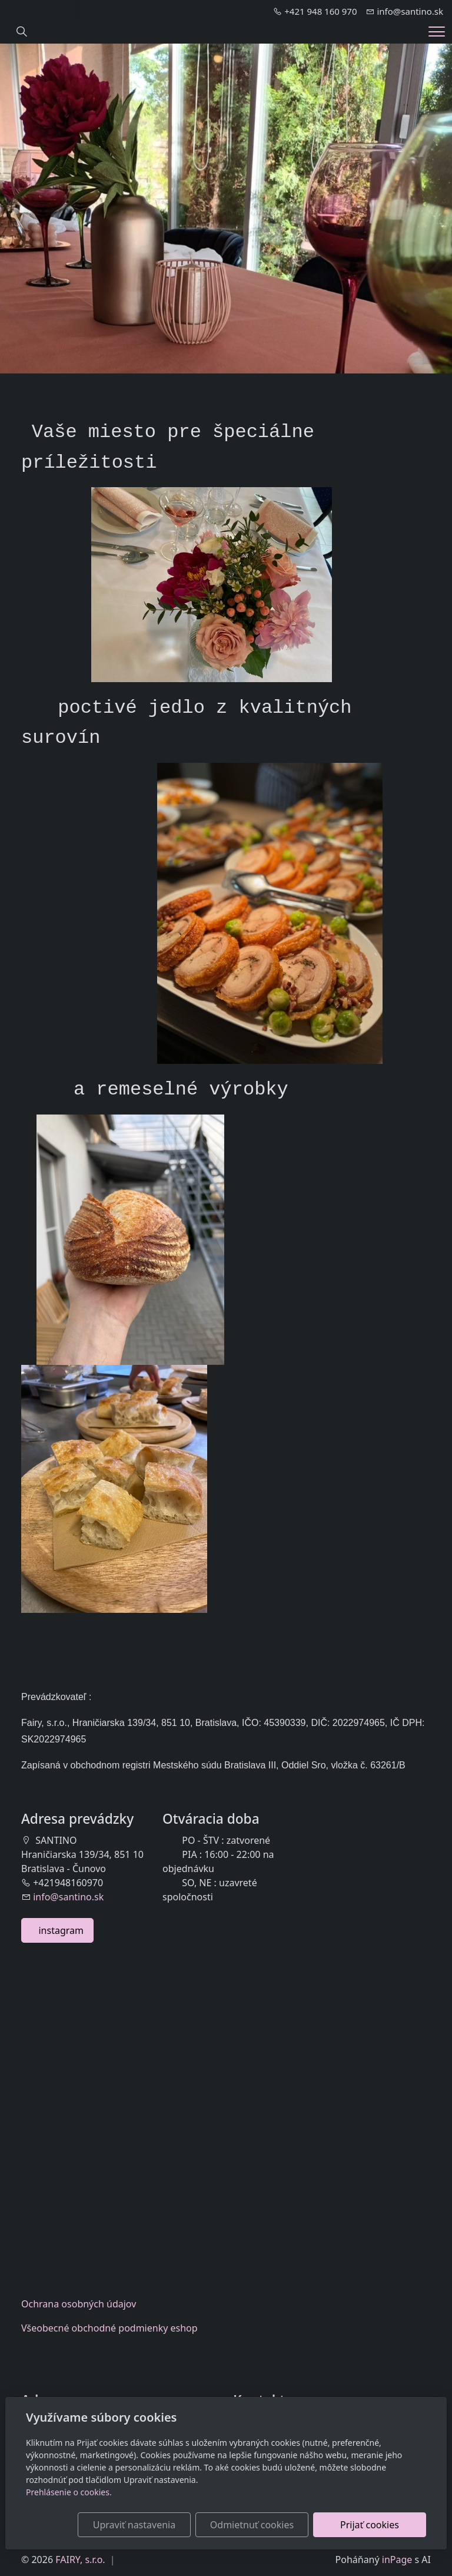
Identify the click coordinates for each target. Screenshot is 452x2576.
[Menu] (436, 32)
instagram (57, 1930)
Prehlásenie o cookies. (69, 2492)
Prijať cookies (369, 2524)
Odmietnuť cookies (252, 2524)
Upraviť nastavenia (134, 2524)
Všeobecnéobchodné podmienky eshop (109, 2328)
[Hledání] (22, 32)
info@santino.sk (68, 1896)
